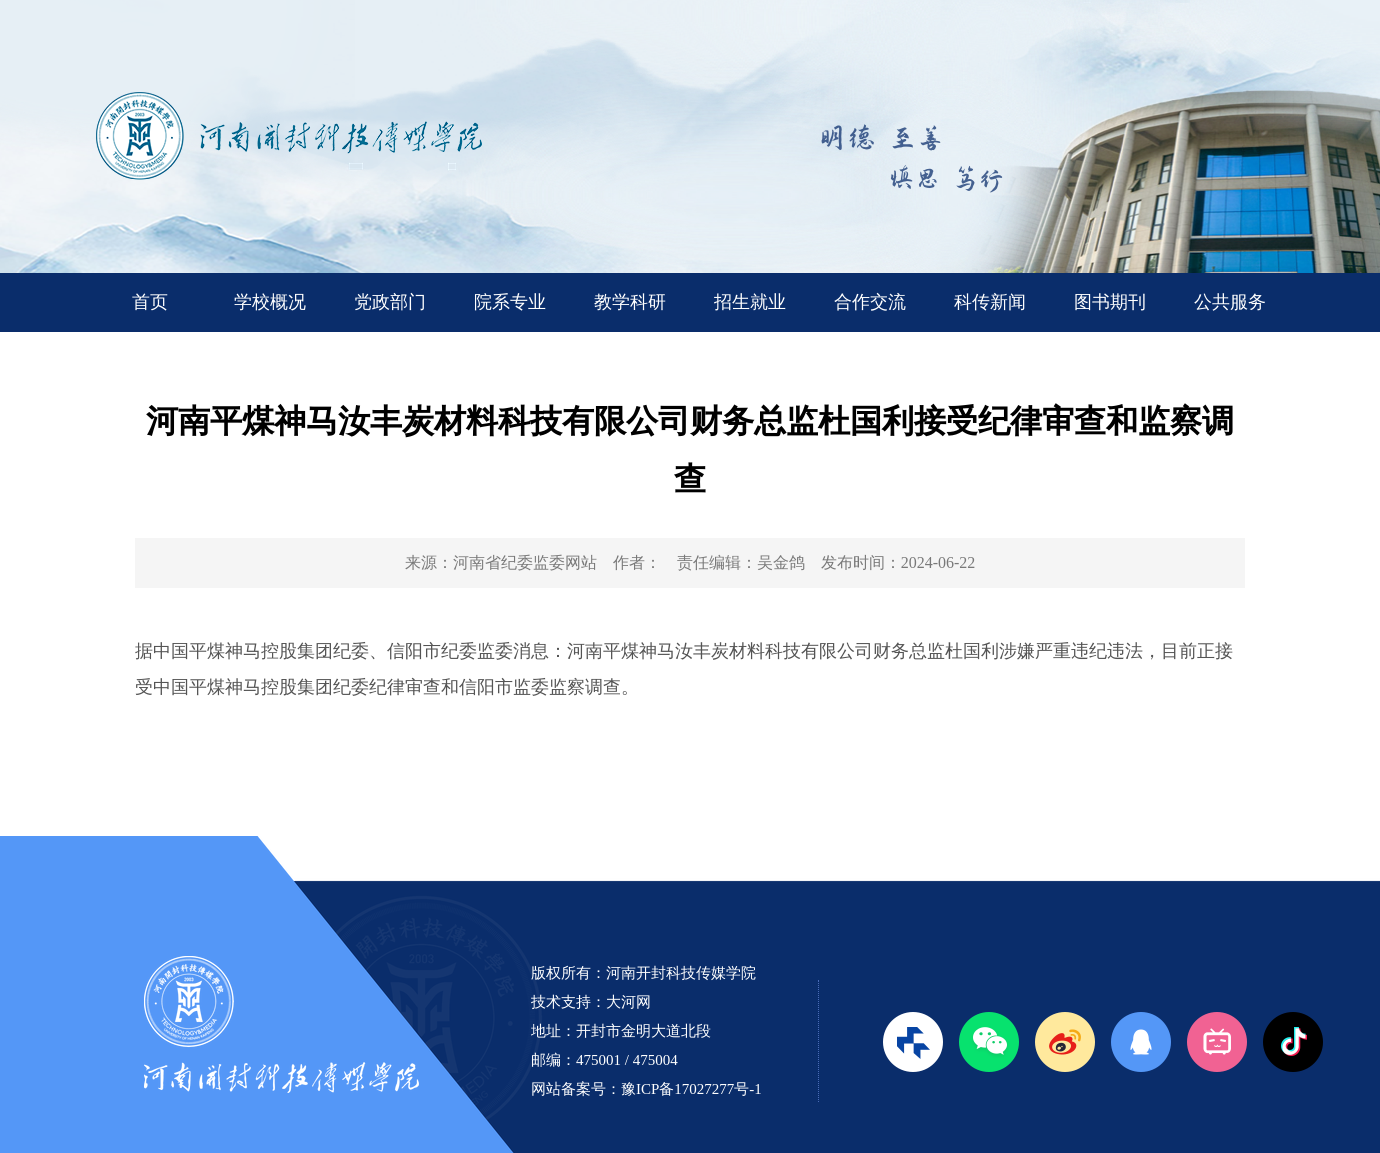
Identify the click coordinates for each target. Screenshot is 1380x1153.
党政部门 (390, 302)
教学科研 (630, 302)
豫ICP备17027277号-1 (691, 1089)
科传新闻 (990, 302)
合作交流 (870, 302)
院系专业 (510, 302)
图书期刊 (1110, 302)
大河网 (628, 1002)
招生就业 (750, 302)
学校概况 (270, 302)
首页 (150, 302)
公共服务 (1230, 302)
